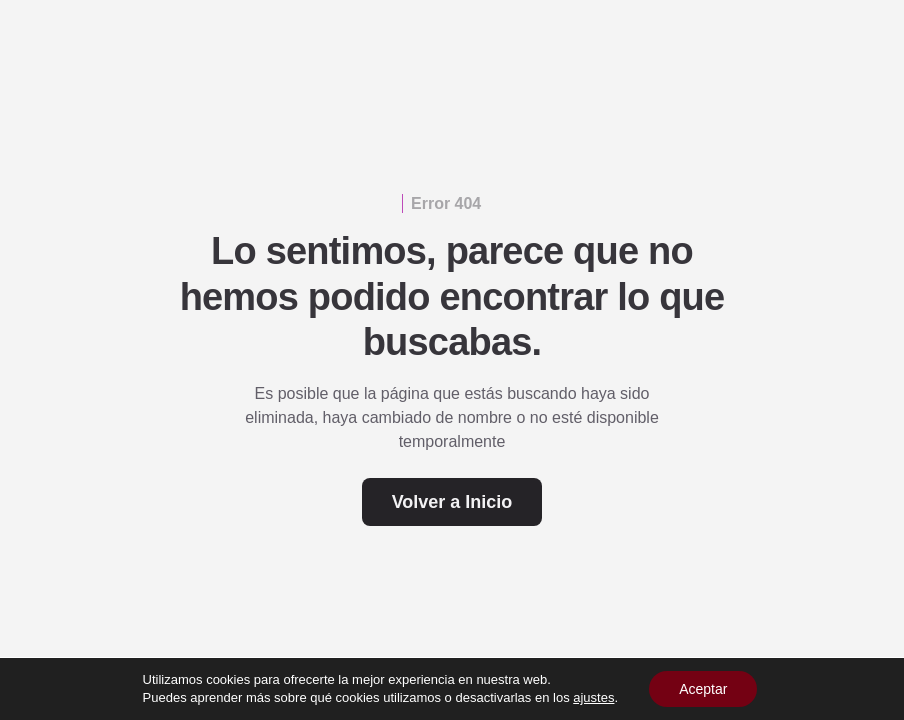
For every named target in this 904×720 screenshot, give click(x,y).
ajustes (593, 697)
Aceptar (703, 689)
